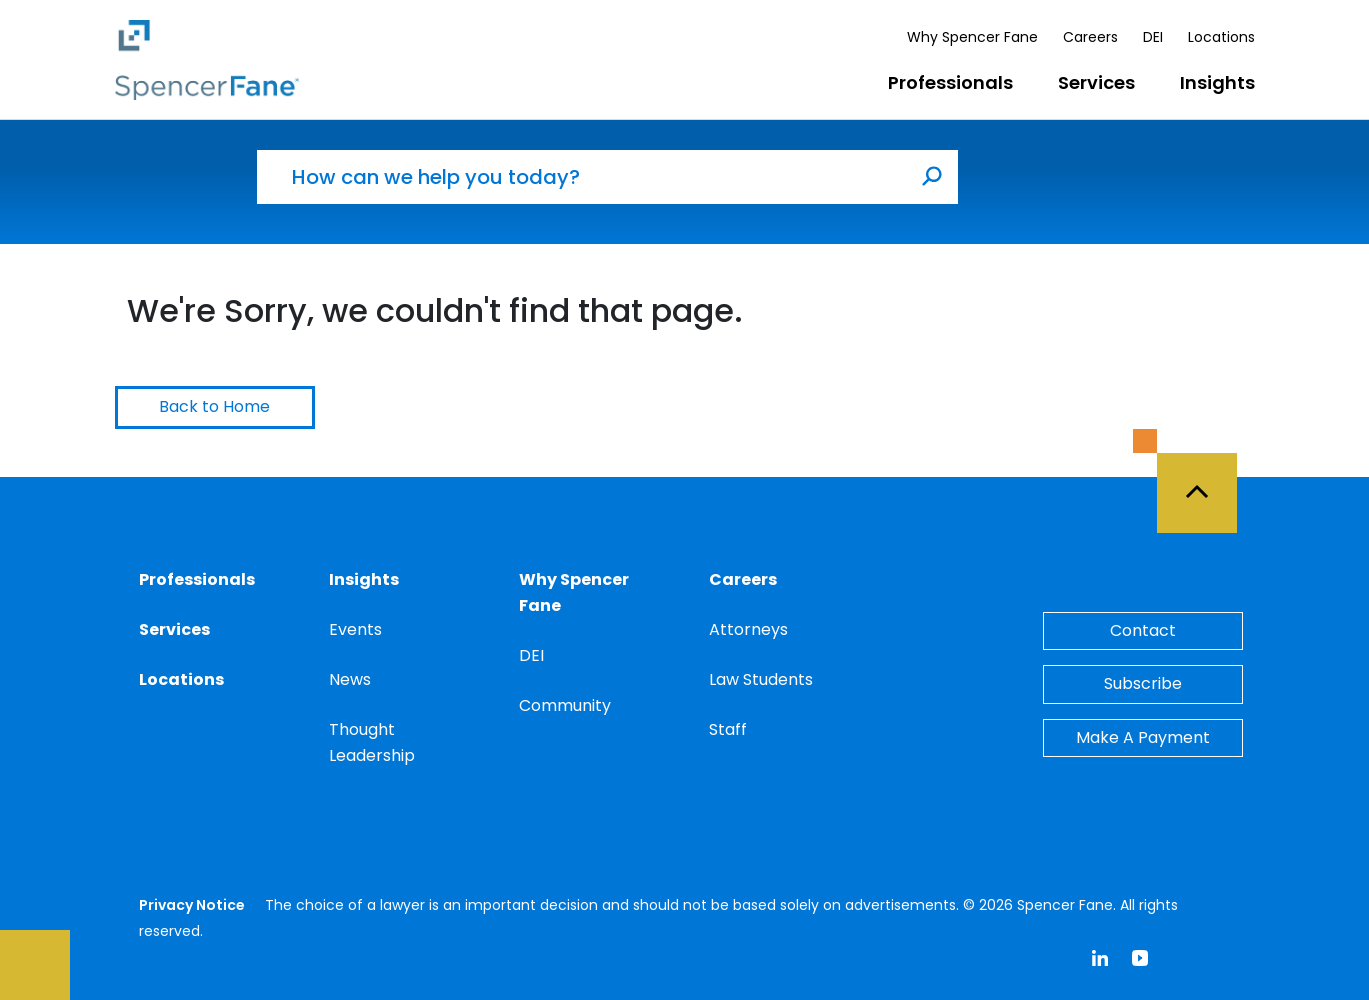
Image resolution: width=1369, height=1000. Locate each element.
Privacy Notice (192, 905)
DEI (1153, 37)
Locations (1221, 37)
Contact (1143, 630)
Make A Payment (1143, 737)
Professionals (950, 82)
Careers (1090, 37)
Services (1096, 82)
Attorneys (748, 629)
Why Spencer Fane (972, 37)
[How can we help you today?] (582, 177)
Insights (1217, 82)
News (350, 679)
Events (355, 629)
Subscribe (1143, 683)
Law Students (761, 679)
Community (565, 705)
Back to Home (214, 406)
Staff (728, 729)
